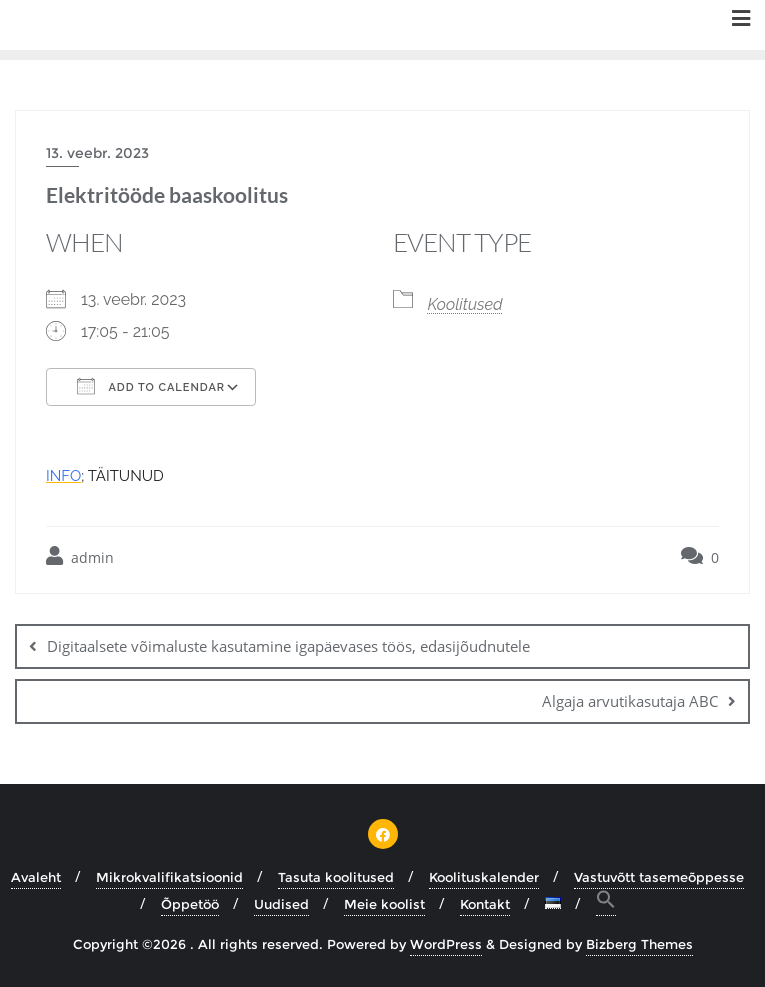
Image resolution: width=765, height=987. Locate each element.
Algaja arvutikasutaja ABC (630, 701)
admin (80, 556)
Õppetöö (190, 904)
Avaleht (36, 877)
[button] (606, 902)
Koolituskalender (484, 877)
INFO (63, 476)
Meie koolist (384, 904)
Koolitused (465, 304)
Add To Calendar (151, 386)
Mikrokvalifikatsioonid (169, 877)
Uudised (281, 904)
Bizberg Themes (639, 944)
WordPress (446, 944)
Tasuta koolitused (336, 877)
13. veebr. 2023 (97, 153)
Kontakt (485, 904)
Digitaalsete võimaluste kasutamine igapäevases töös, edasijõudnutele (288, 646)
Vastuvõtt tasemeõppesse (659, 877)
